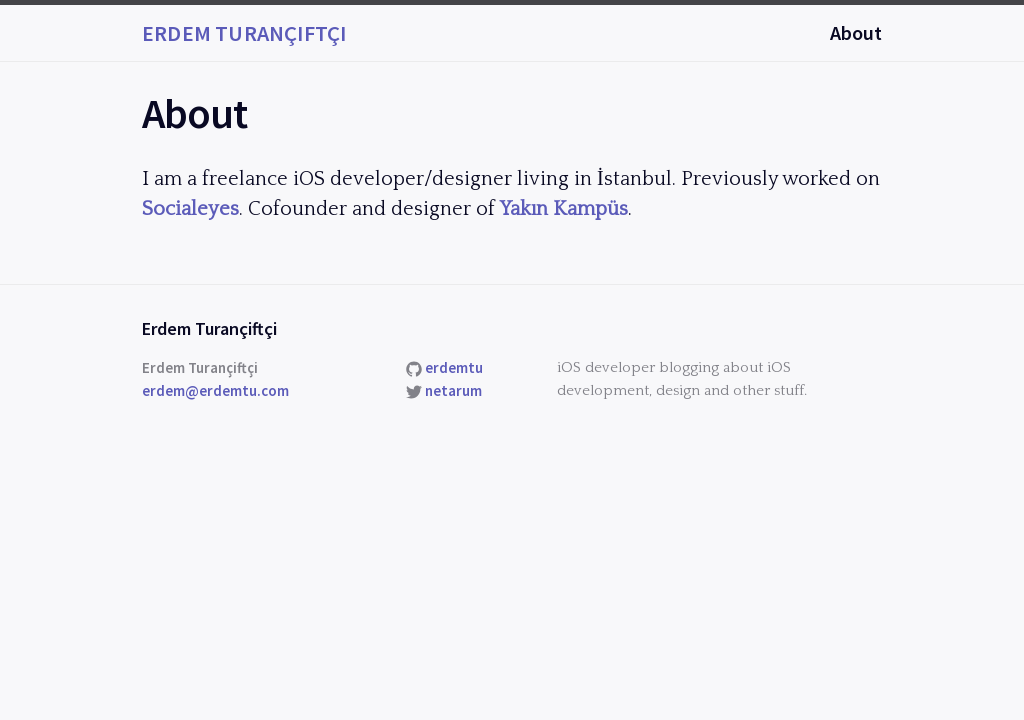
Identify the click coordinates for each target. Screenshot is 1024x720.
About (856, 32)
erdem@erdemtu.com (215, 390)
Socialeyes (190, 209)
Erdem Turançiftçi (244, 33)
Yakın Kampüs (564, 209)
